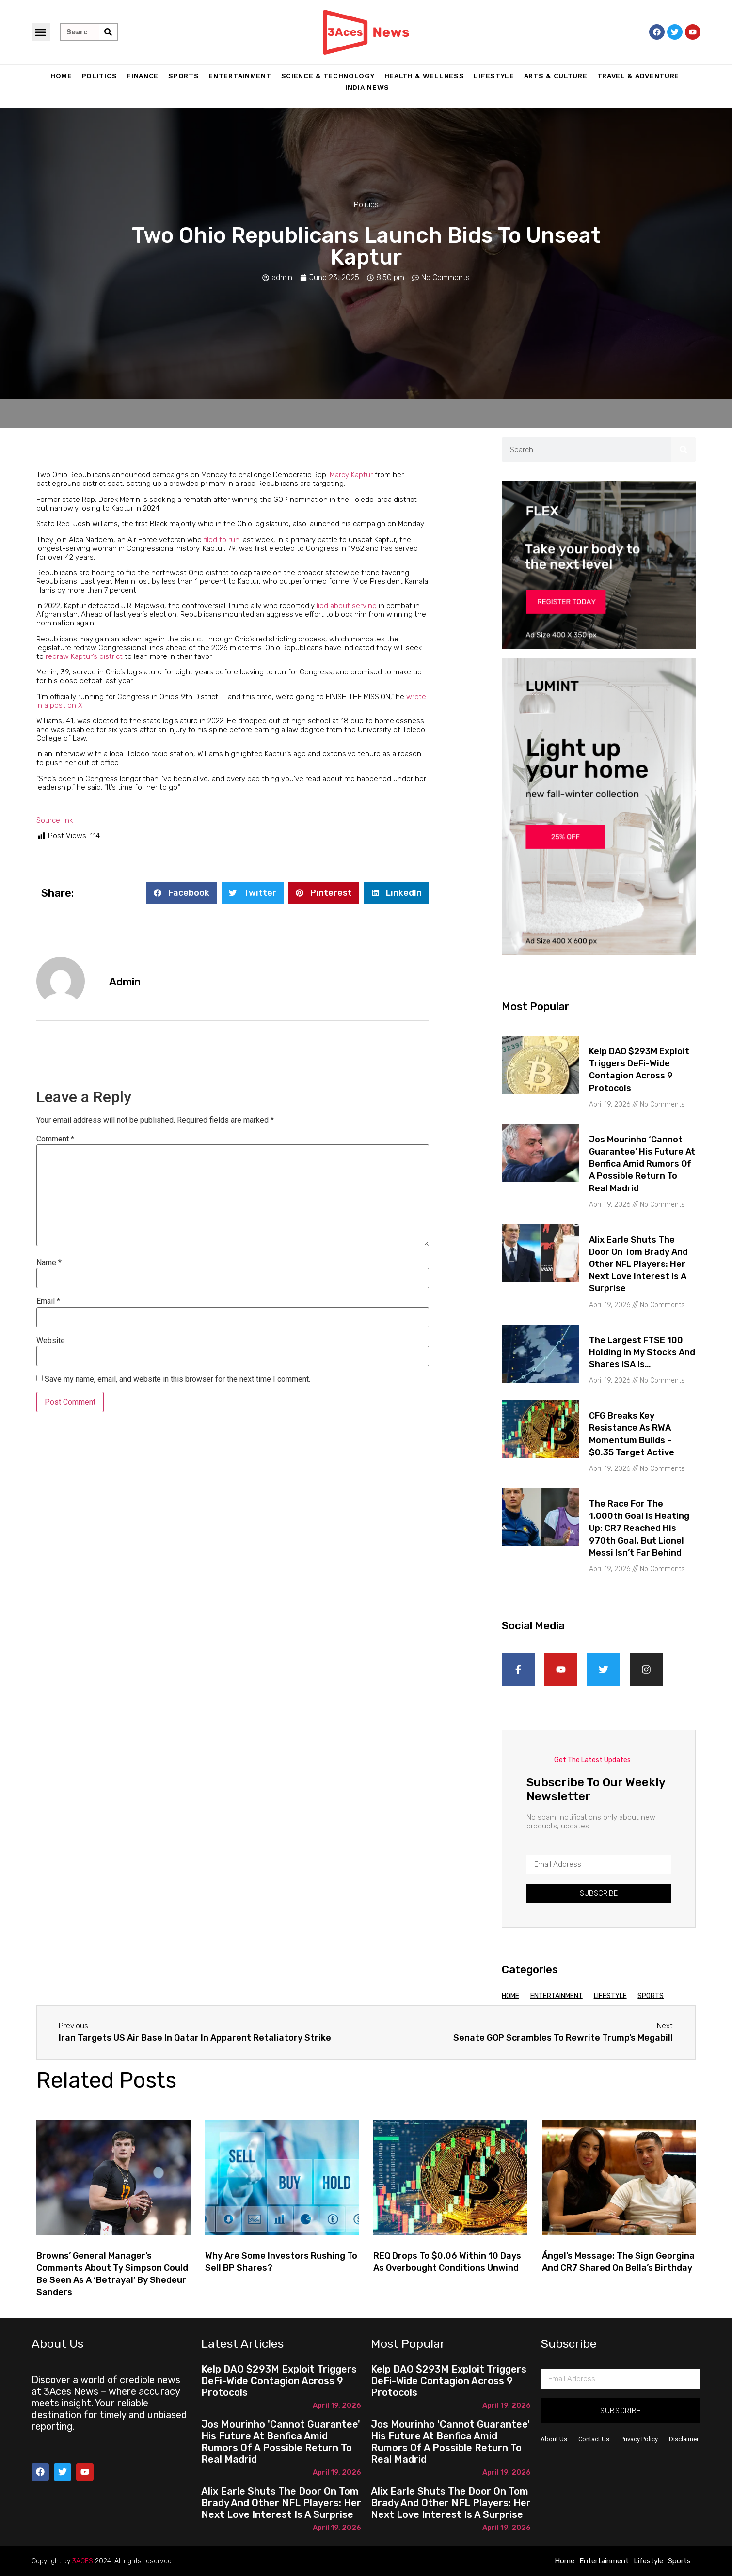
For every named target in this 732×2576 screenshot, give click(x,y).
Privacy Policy (639, 2439)
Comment (55, 1139)
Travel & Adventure (638, 75)
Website (50, 1340)
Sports (183, 75)
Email (48, 1301)
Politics (99, 75)
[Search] (108, 32)
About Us (554, 2439)
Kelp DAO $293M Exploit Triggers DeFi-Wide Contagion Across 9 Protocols (279, 2380)
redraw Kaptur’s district (84, 656)
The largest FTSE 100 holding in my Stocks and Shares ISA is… (642, 1352)
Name (49, 1262)
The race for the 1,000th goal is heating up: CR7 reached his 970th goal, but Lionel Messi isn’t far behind (639, 1528)
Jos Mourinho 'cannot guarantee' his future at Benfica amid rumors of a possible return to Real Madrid (280, 2442)
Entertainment (239, 75)
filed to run (221, 539)
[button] (41, 32)
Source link (54, 820)
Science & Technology (328, 75)
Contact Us (593, 2439)
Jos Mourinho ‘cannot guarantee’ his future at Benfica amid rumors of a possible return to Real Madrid (642, 1164)
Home (61, 75)
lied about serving (347, 605)
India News (367, 87)
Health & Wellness (424, 75)
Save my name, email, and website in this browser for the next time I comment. (177, 1379)
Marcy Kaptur (351, 474)
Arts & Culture (556, 75)
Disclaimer (684, 2439)
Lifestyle (494, 75)
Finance (143, 75)
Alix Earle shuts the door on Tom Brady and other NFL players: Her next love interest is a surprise (638, 1264)
